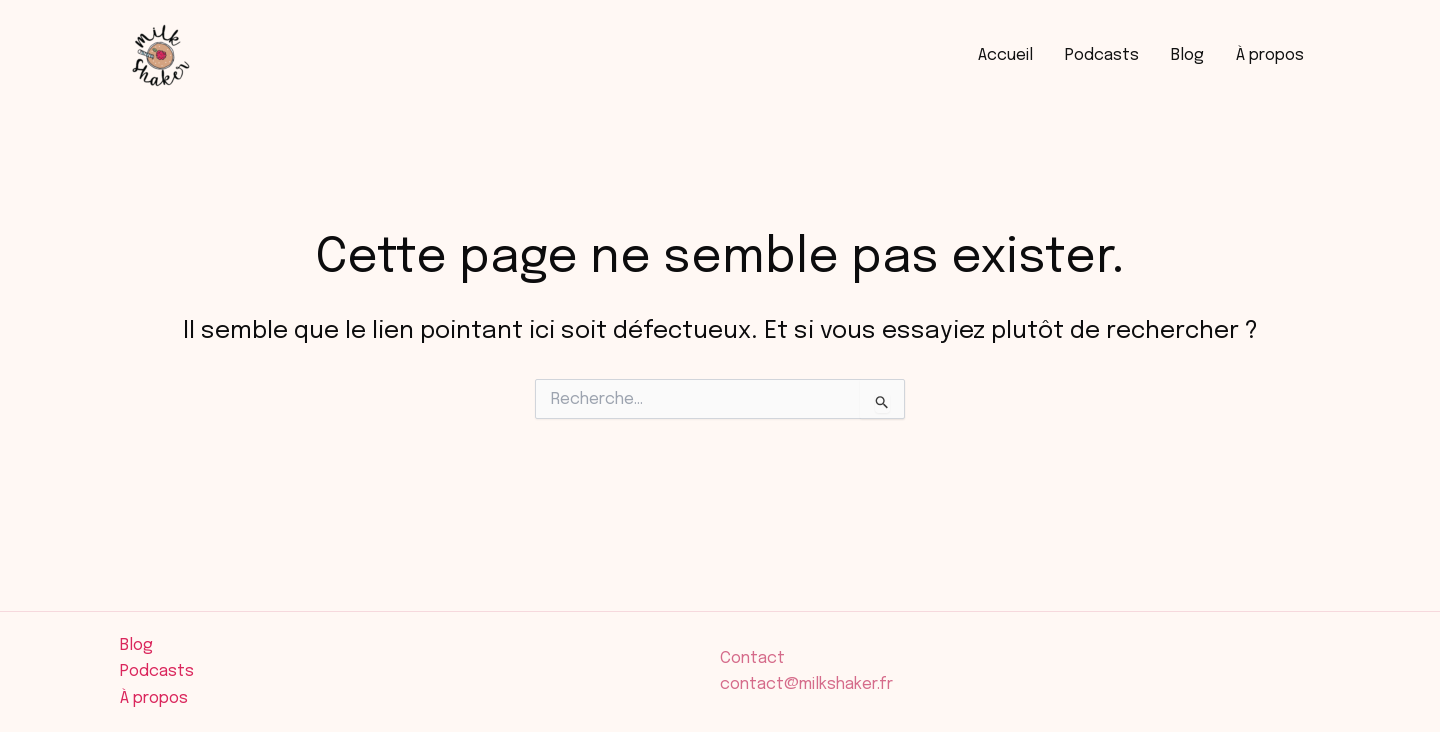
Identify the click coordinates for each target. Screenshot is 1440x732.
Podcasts (1102, 55)
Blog (1187, 55)
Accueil (1005, 55)
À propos (1270, 55)
